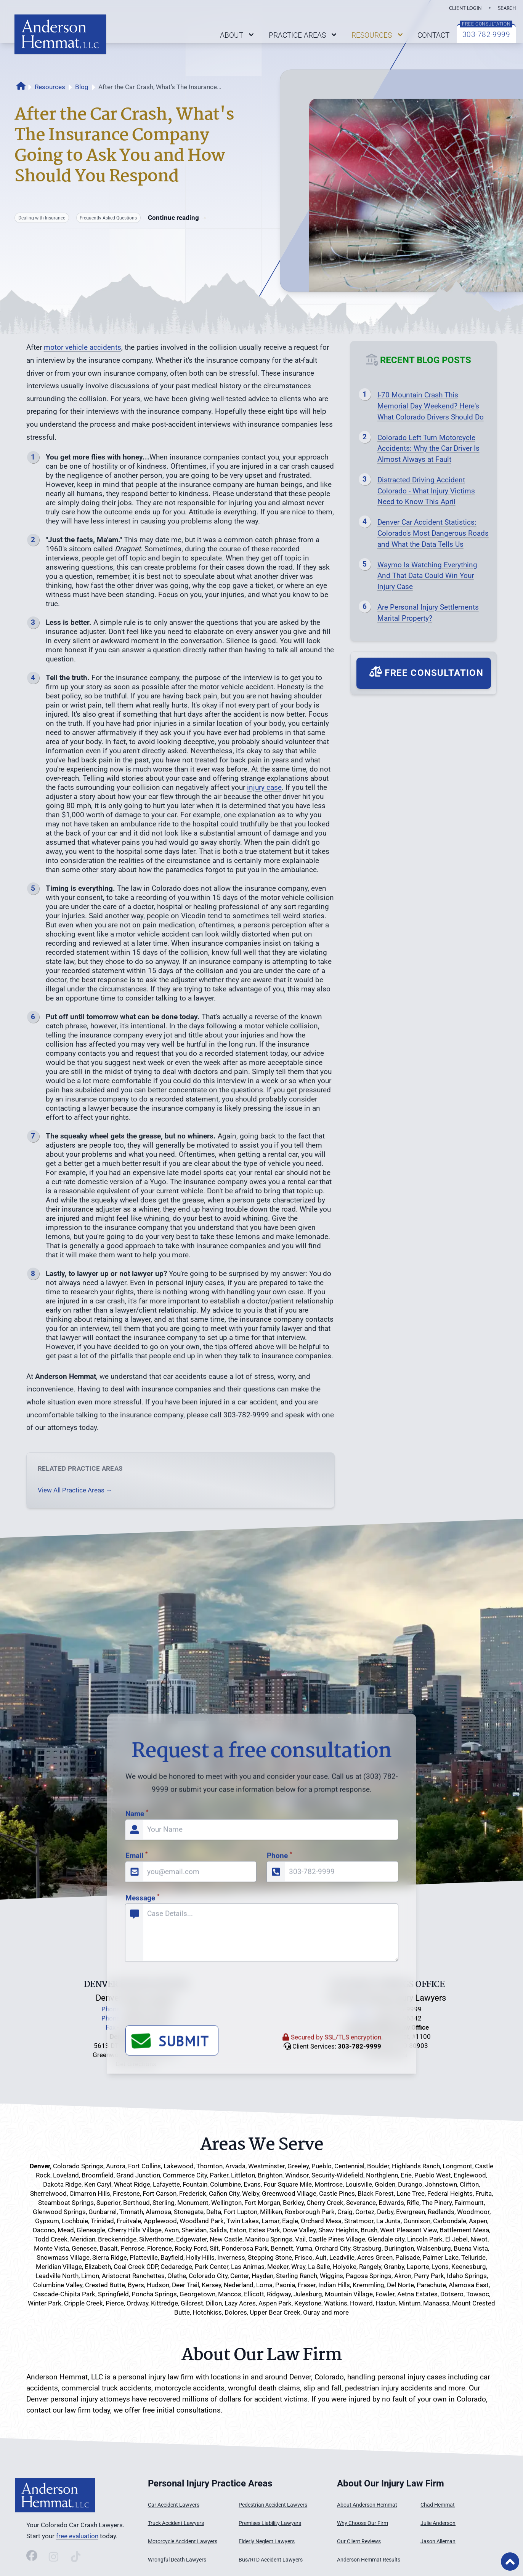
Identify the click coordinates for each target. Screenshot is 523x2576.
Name (136, 2041)
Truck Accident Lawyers (176, 2523)
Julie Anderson (438, 2523)
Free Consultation (426, 672)
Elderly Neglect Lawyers (267, 2541)
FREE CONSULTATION (486, 24)
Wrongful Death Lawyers (177, 2560)
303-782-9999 (486, 34)
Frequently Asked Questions (108, 218)
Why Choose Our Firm (362, 2523)
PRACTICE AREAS (304, 35)
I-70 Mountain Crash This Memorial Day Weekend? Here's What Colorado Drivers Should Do (430, 406)
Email (136, 2083)
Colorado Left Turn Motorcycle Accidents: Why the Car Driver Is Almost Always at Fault (428, 448)
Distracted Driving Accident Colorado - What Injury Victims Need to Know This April (426, 490)
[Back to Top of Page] (510, 2561)
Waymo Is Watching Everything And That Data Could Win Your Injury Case (427, 575)
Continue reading (177, 217)
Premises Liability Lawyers (270, 2523)
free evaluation (77, 2536)
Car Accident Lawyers (173, 2505)
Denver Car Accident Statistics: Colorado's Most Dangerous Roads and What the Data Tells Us (433, 533)
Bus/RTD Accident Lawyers (271, 2560)
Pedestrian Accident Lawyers (273, 2505)
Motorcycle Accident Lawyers (182, 2541)
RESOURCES (378, 35)
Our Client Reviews (359, 2541)
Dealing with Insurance (41, 218)
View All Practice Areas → (75, 1490)
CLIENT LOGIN (465, 7)
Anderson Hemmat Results (368, 2560)
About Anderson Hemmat (367, 2505)
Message (142, 2125)
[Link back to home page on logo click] (60, 34)
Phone (279, 2083)
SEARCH (507, 7)
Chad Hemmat (437, 2505)
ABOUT (238, 35)
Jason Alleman (438, 2541)
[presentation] (183, 2225)
